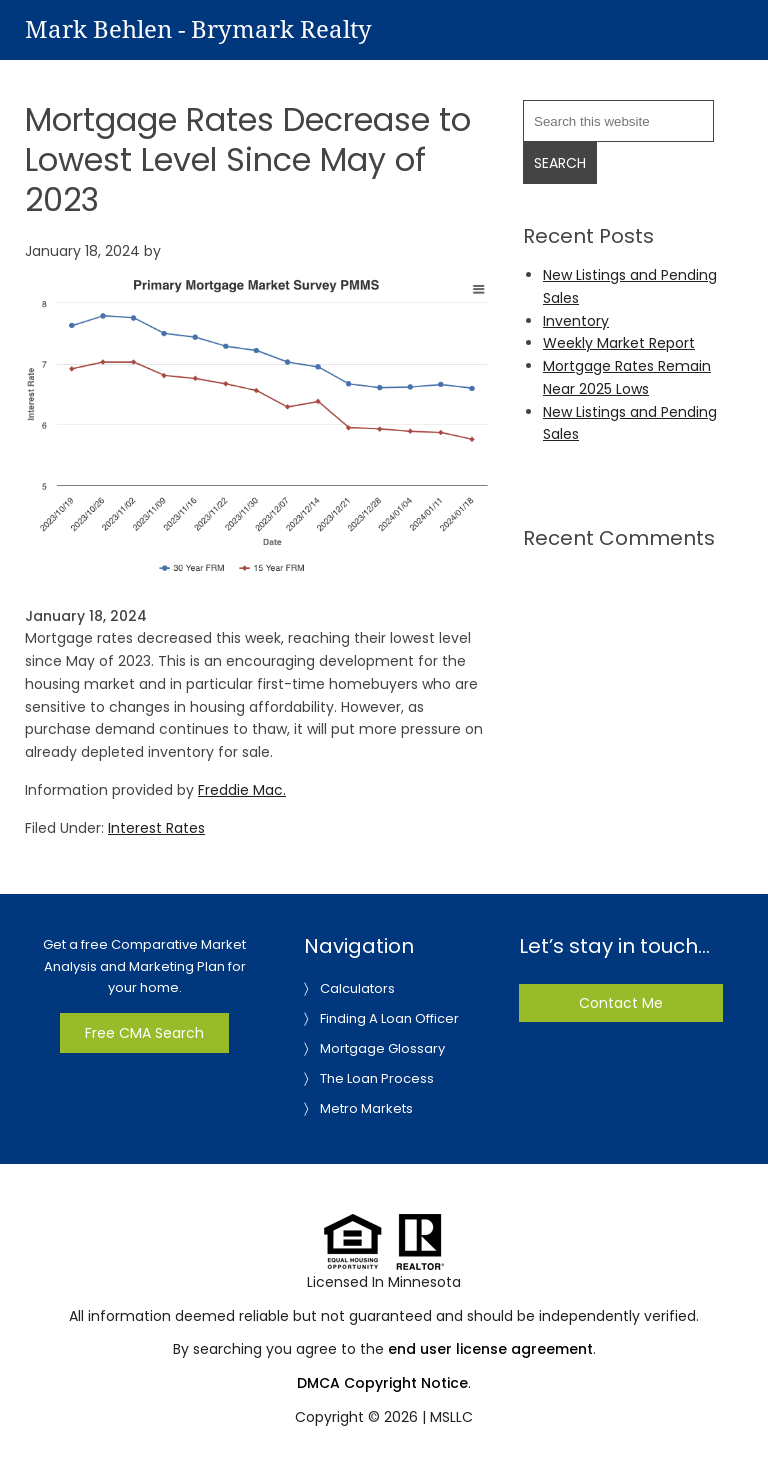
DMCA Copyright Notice (382, 1383)
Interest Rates (156, 828)
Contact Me (621, 1003)
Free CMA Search (144, 1033)
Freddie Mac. (242, 790)
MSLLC (451, 1417)
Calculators (357, 988)
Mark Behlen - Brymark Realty (198, 30)
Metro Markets (366, 1108)
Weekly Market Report (619, 343)
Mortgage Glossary (382, 1048)
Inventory (576, 321)
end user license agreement (490, 1349)
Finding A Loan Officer (389, 1018)
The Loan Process (377, 1078)
